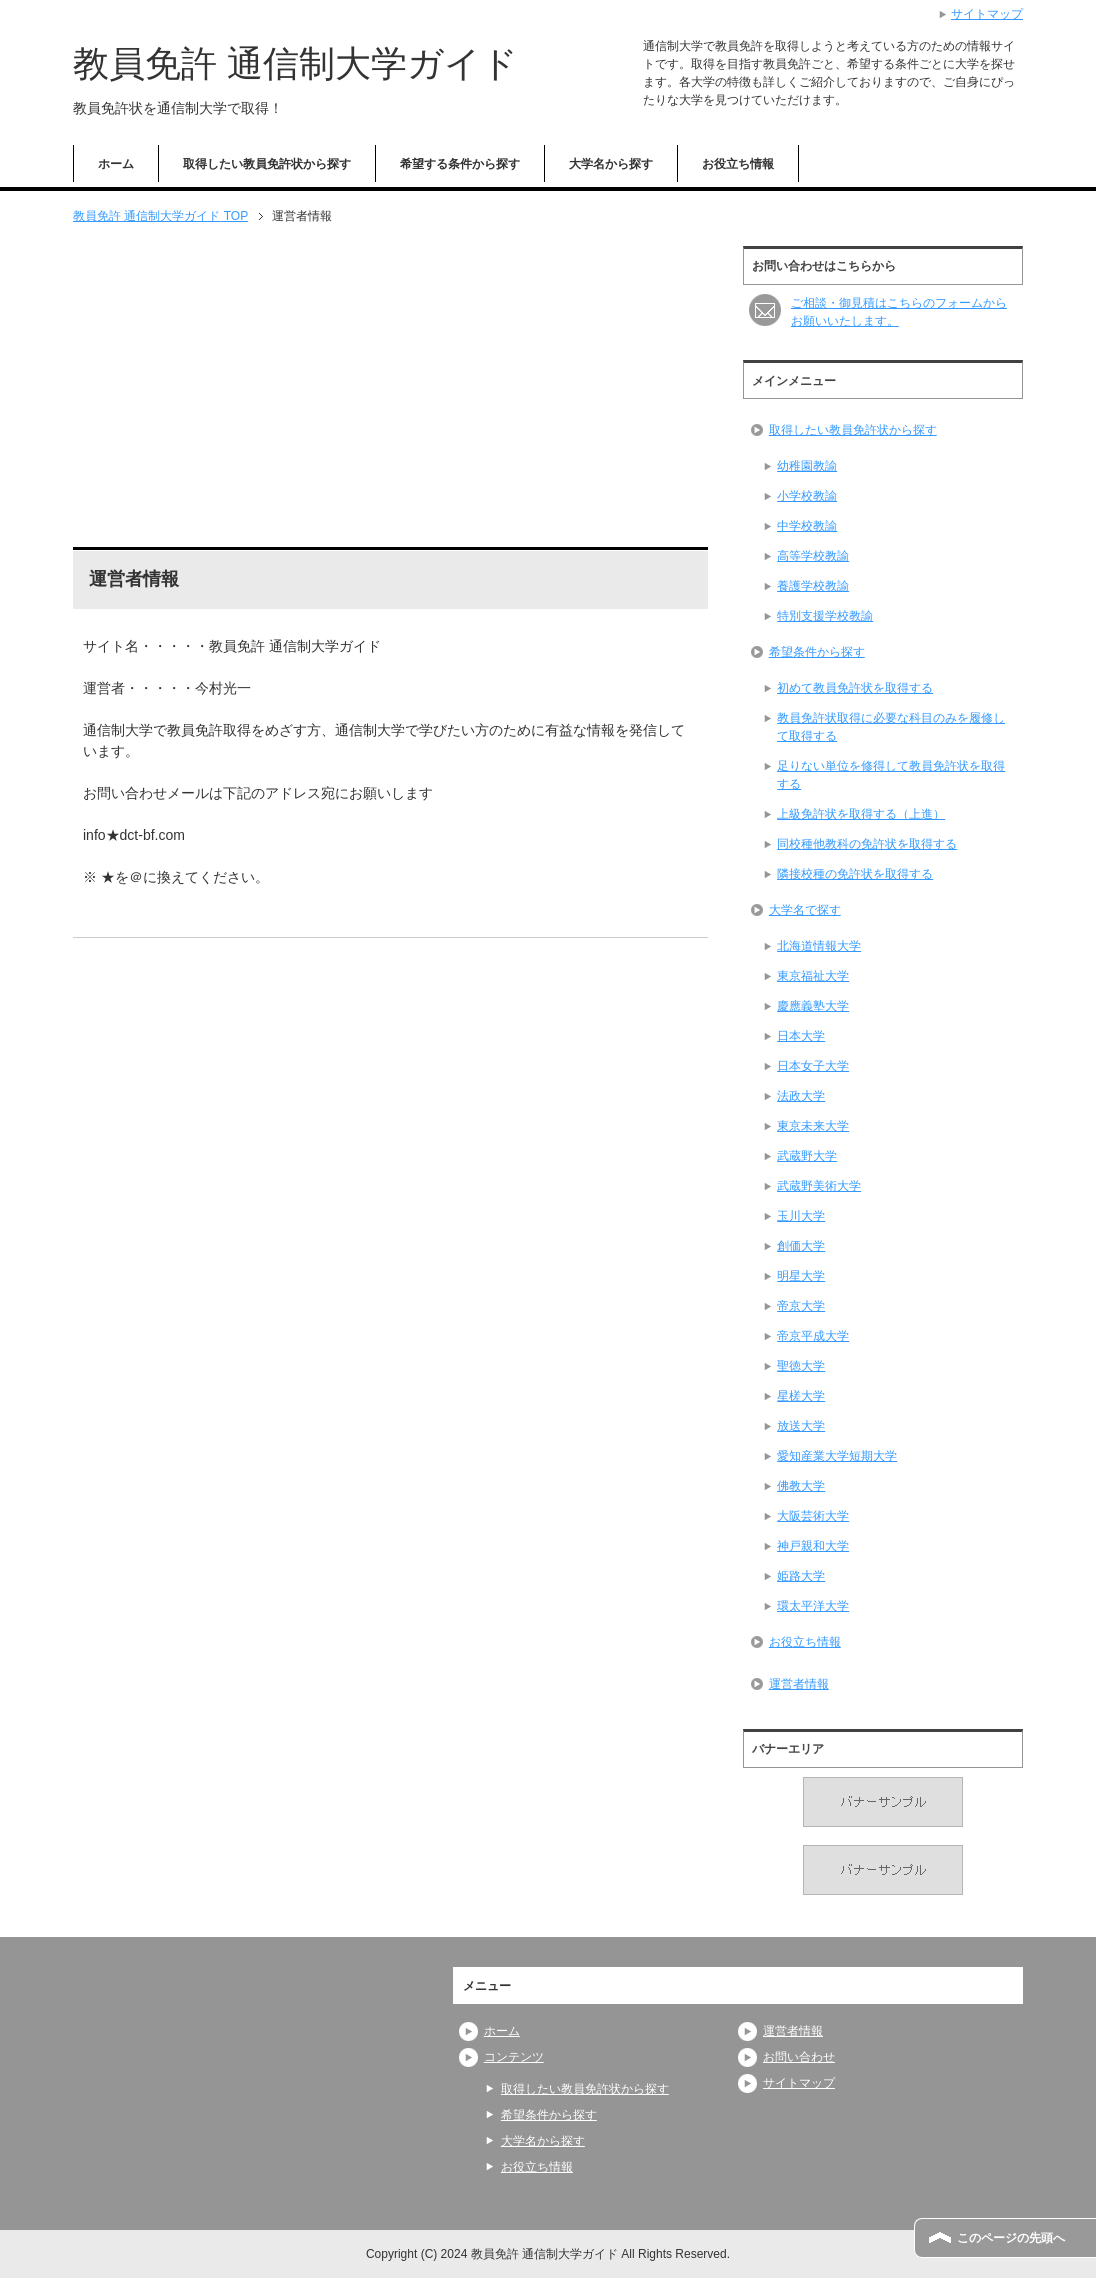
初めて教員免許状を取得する (855, 688)
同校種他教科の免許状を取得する (867, 844)
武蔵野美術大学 (819, 1186)
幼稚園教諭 (807, 466)
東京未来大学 (813, 1126)
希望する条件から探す (460, 164)
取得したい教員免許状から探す (267, 164)
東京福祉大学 (813, 976)
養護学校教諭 (813, 586)
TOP (160, 216)
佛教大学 (801, 1486)
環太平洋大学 (813, 1606)
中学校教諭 (807, 526)
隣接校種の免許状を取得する (855, 874)
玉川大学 (801, 1216)
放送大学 (801, 1426)
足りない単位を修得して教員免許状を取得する (891, 775)
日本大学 (801, 1036)
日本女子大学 (813, 1066)
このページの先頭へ (1011, 2238)
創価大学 (801, 1246)
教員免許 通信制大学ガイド (295, 63)
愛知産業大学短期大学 (837, 1456)
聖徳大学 (801, 1366)
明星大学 (801, 1276)
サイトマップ (799, 2083)
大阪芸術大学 (813, 1516)
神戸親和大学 (813, 1546)
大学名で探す (805, 910)
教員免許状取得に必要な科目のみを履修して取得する (891, 727)
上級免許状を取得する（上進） (861, 814)
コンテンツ (514, 2057)
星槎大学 (801, 1396)
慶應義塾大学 (813, 1006)
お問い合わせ (799, 2057)
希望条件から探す (817, 652)
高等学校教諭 (813, 556)
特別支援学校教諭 (825, 616)
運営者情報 (799, 1684)
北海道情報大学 (819, 946)
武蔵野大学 (807, 1156)
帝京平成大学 (813, 1336)
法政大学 (801, 1096)
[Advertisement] (390, 386)
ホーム (116, 164)
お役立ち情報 (738, 164)
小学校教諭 (807, 496)
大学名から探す (611, 164)
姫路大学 (801, 1576)
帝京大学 (801, 1306)
